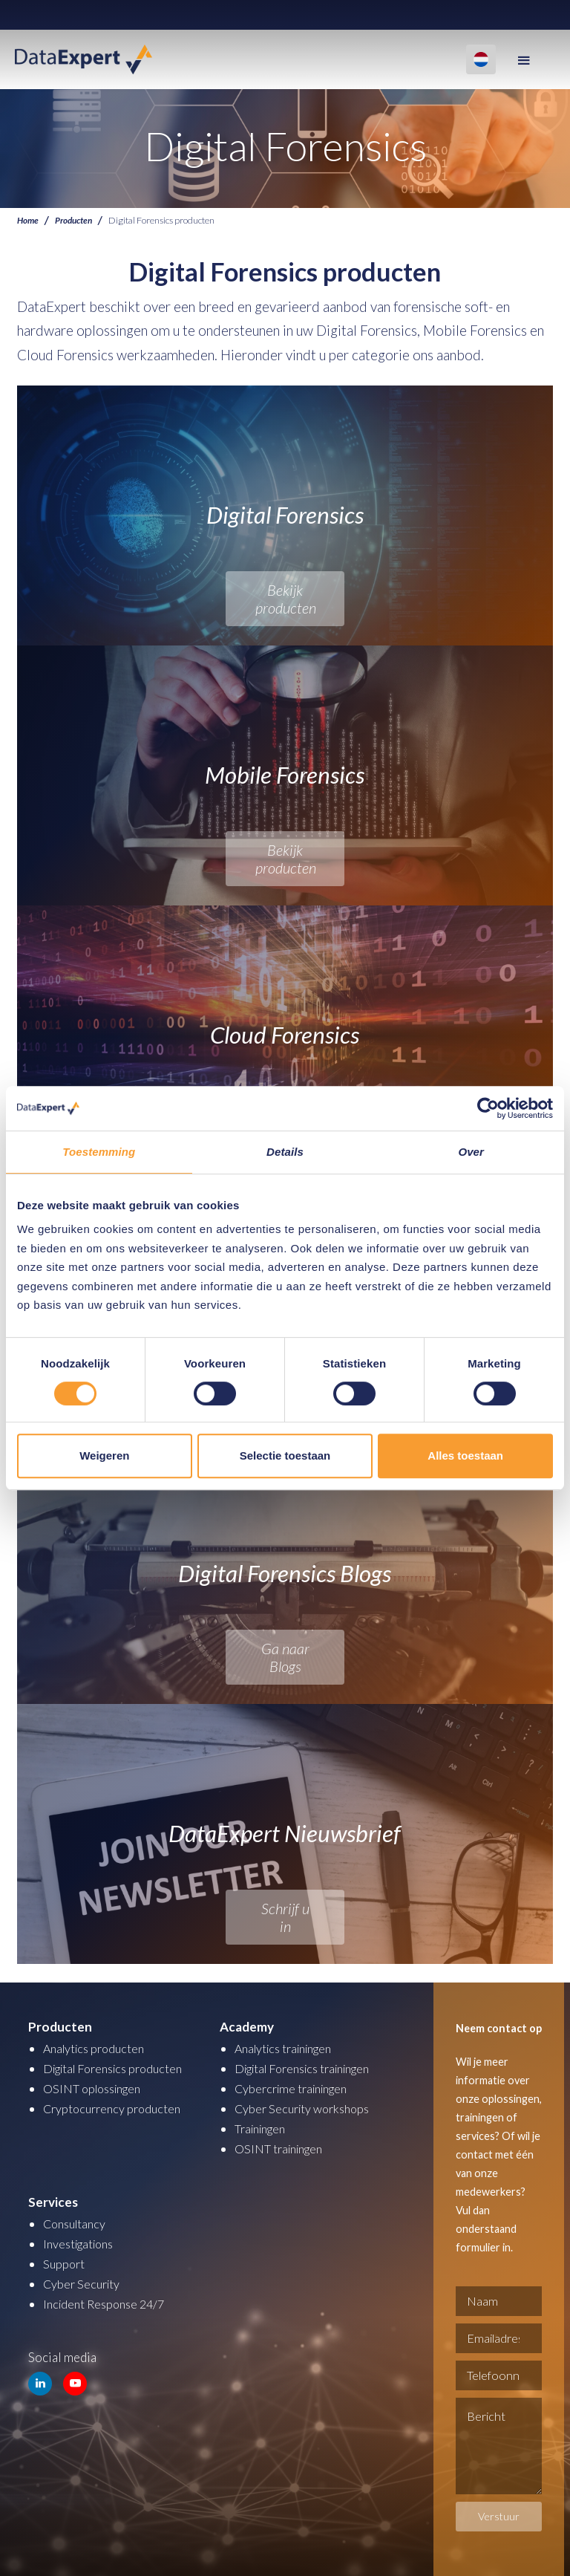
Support (65, 2263)
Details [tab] (285, 1151)
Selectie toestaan (285, 1455)
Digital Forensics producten (119, 2068)
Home (28, 220)
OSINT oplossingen (97, 2088)
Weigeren (104, 1455)
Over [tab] (471, 1151)
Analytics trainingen (289, 2048)
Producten (76, 220)
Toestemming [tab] (98, 1151)
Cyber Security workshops (307, 2108)
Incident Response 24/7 (107, 2304)
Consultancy (77, 2223)
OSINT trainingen (283, 2148)
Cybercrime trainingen (296, 2088)
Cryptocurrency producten (116, 2108)
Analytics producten (97, 2048)
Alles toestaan (465, 1455)
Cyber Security (83, 2284)
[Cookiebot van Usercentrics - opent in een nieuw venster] (488, 1108)
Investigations (82, 2243)
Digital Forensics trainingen (311, 2068)
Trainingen (263, 2128)
